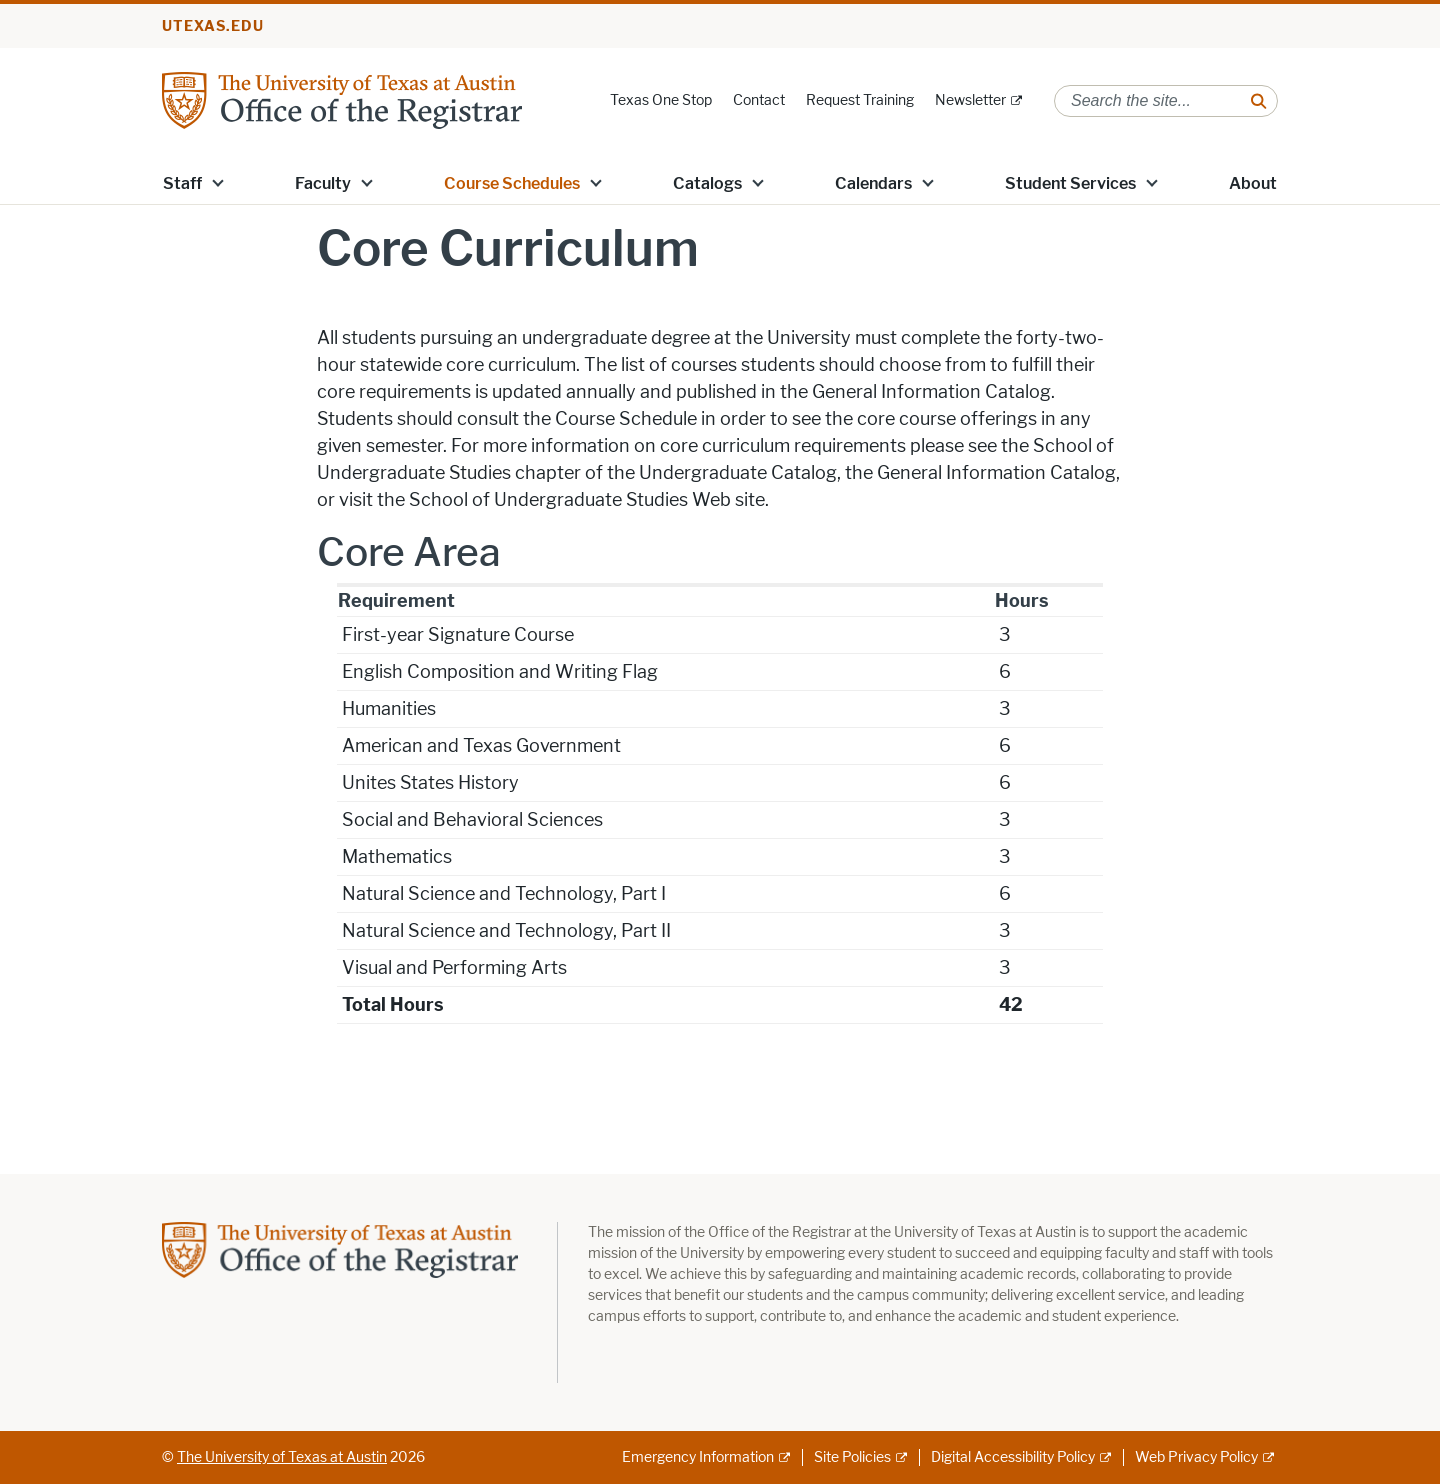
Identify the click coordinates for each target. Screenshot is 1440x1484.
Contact (759, 100)
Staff (182, 183)
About (1253, 183)
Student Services (1070, 183)
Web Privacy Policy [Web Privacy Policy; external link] (1196, 1457)
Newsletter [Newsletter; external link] (970, 100)
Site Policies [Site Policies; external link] (852, 1457)
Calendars (873, 183)
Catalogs (707, 183)
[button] (218, 182)
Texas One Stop (661, 100)
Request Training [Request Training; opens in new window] (860, 100)
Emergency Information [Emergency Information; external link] (698, 1457)
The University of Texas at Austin (282, 1457)
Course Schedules (512, 183)
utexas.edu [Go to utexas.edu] (213, 26)
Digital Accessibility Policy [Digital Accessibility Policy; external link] (1013, 1457)
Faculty (323, 183)
